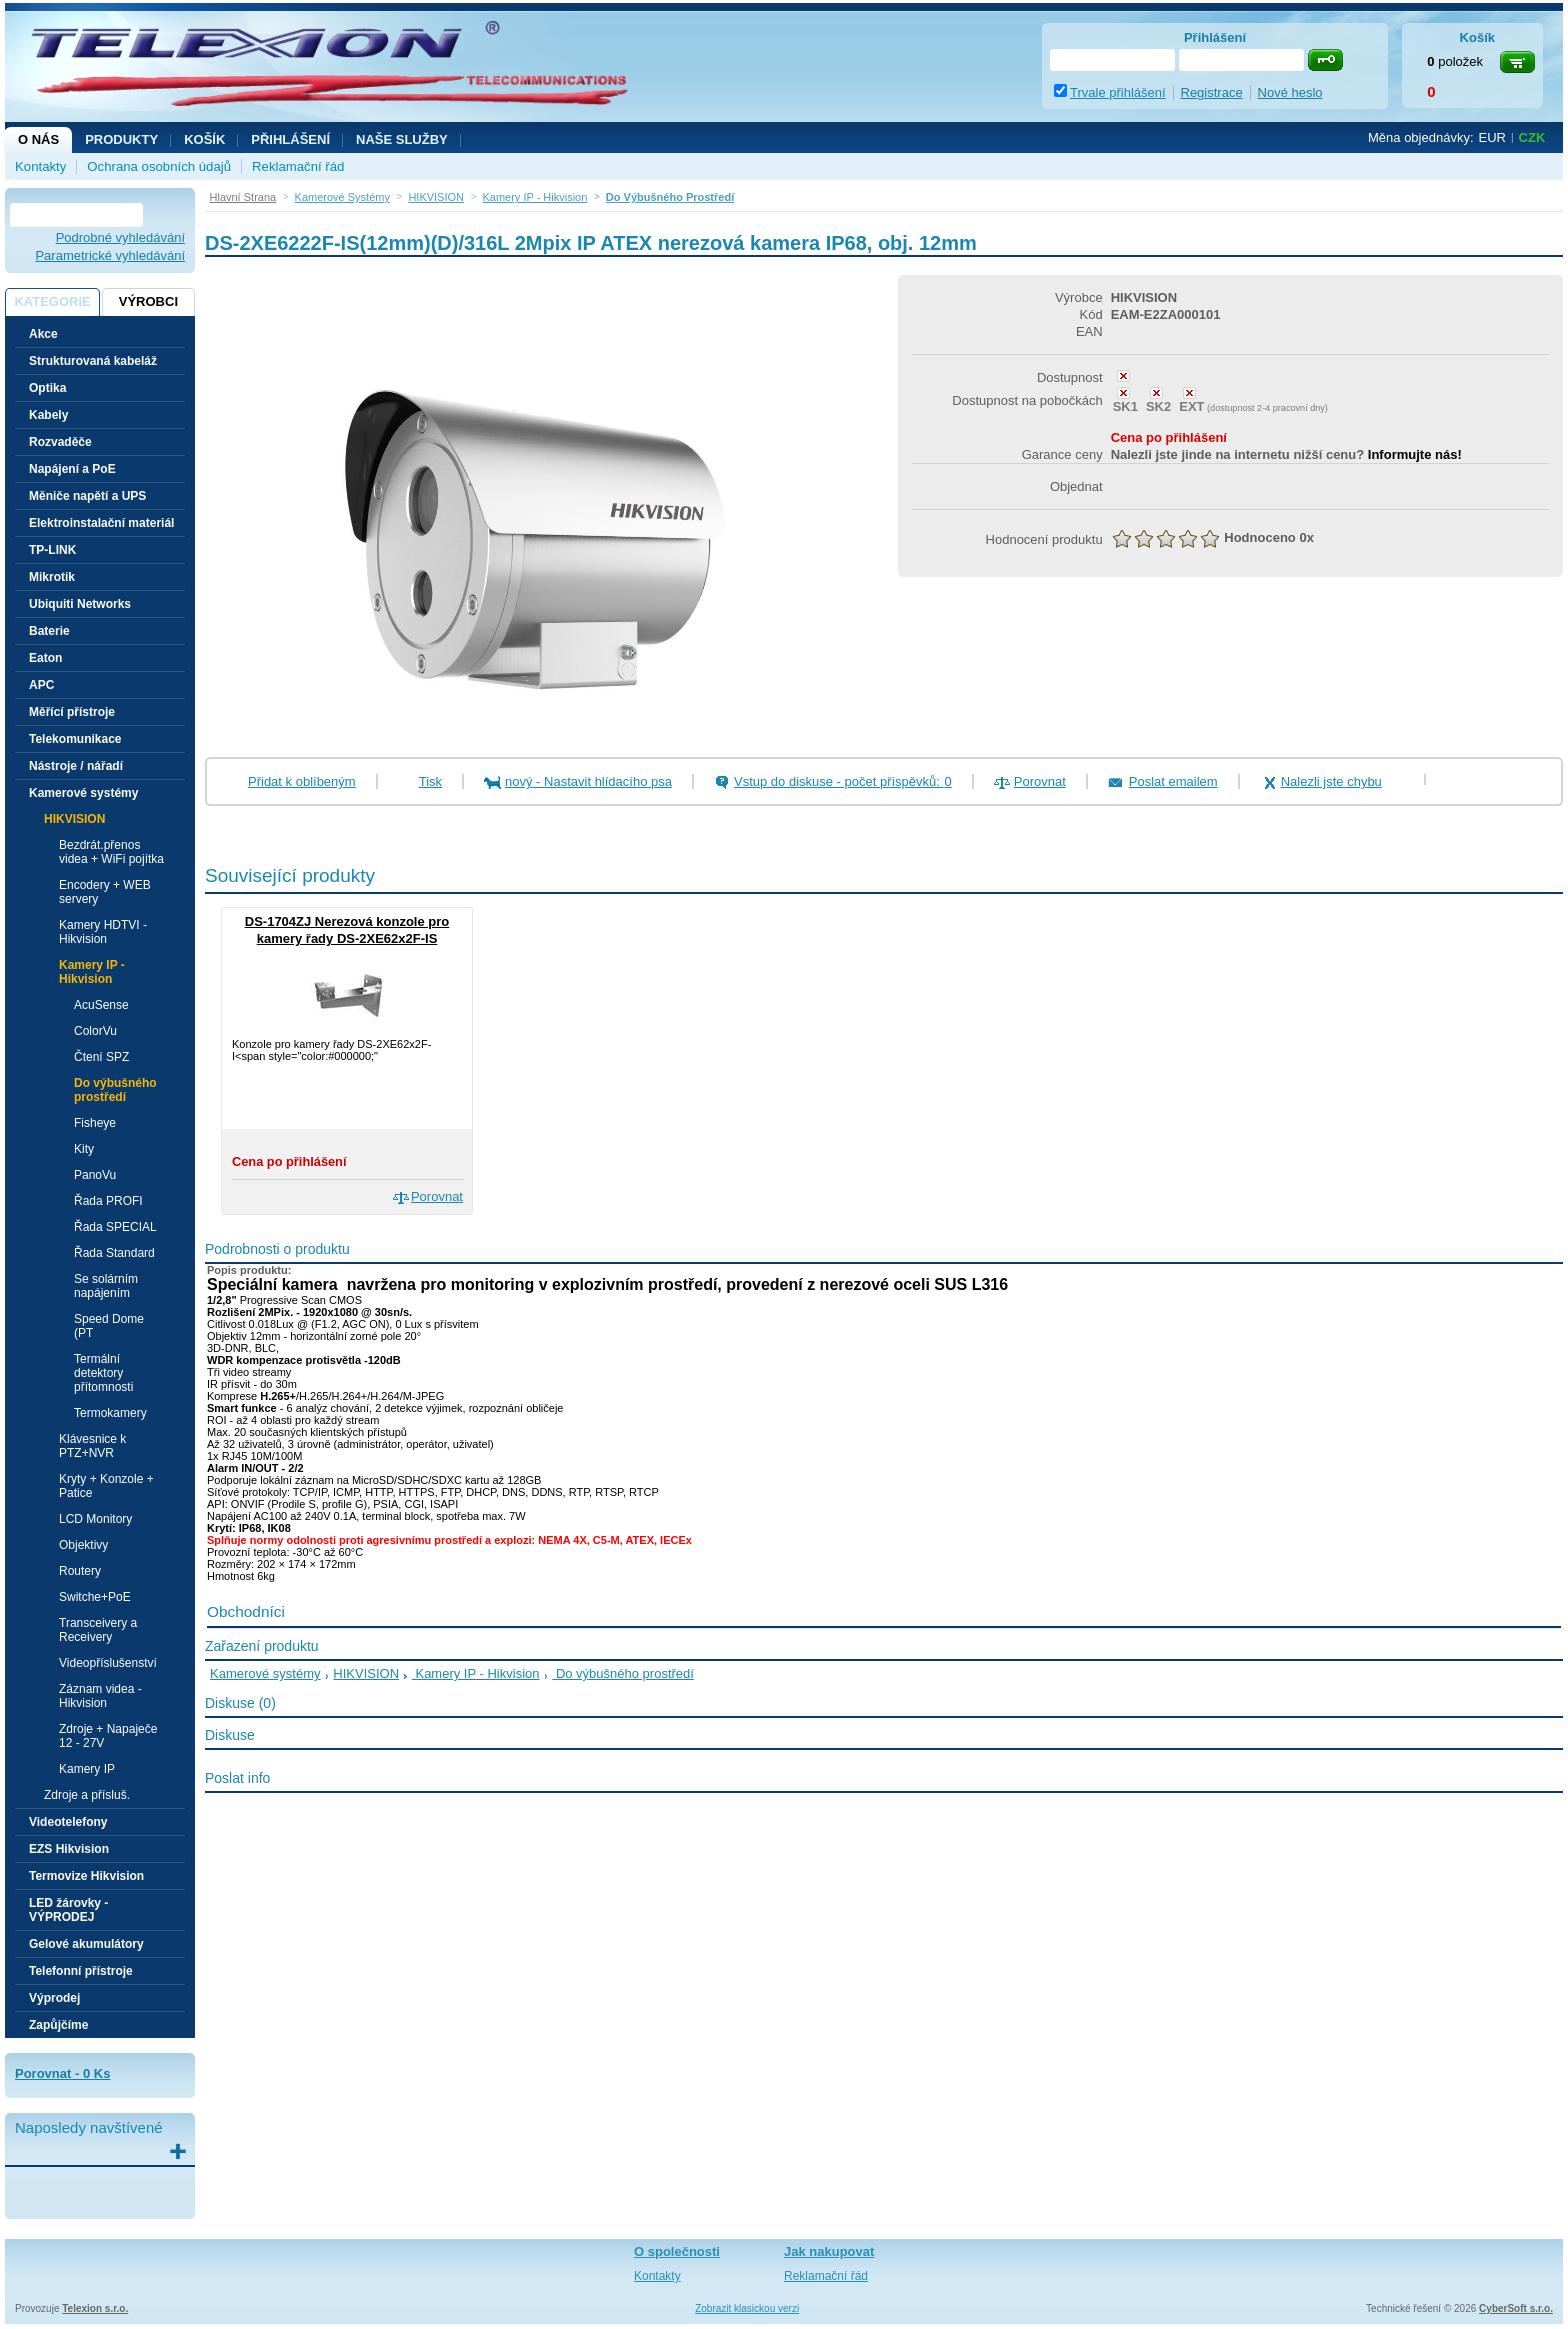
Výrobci (148, 301)
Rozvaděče (60, 442)
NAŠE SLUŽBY (402, 139)
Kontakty (40, 166)
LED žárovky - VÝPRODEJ (68, 1910)
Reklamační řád (298, 166)
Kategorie (52, 301)
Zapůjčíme (58, 2025)
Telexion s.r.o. (95, 2308)
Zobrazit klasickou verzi (747, 2308)
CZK (1532, 137)
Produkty (121, 139)
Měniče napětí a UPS (87, 496)
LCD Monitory (95, 1519)
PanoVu (95, 1175)
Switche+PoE (95, 1597)
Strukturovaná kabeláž (93, 361)
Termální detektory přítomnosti (103, 1373)
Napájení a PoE (72, 469)
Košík (204, 139)
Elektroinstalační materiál (101, 523)
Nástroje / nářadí (76, 766)
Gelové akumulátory (86, 1944)
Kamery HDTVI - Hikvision (103, 932)
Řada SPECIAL (115, 1227)
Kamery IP (87, 1769)
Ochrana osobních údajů (159, 166)
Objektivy (83, 1545)
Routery (80, 1571)
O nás (38, 139)
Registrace (1212, 92)
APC (41, 685)
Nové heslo (1290, 92)
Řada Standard (114, 1253)
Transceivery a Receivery (98, 1630)
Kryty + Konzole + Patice (106, 1486)
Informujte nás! (1415, 454)
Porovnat (1040, 781)
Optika (47, 388)
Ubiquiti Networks (80, 604)
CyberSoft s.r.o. (1516, 2308)
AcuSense (101, 1005)
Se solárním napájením (106, 1286)
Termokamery (110, 1413)
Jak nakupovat (829, 2251)
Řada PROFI (108, 1201)
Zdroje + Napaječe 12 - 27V (108, 1736)
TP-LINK (52, 550)
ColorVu (95, 1031)
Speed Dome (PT (109, 1326)
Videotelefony (68, 1822)
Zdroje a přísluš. (87, 1795)
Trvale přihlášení (1118, 92)
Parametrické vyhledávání (110, 255)
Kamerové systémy (265, 1673)
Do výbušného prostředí (115, 1090)
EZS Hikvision (69, 1849)
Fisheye (95, 1123)
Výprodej (54, 1998)
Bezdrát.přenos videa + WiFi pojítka (111, 852)
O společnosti (677, 2251)
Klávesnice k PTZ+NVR (92, 1446)
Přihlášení (290, 139)
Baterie (49, 631)
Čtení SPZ (101, 1057)
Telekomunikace (75, 739)
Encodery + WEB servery (105, 892)
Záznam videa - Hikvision (100, 1696)
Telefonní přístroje (81, 1971)
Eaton (45, 658)
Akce (43, 334)
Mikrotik (52, 577)
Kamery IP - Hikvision (476, 1673)
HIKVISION (366, 1673)
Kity (84, 1149)
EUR (1492, 137)
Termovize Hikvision (86, 1876)
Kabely (48, 415)
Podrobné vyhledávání (120, 237)
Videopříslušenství (108, 1663)
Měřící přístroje (72, 712)
